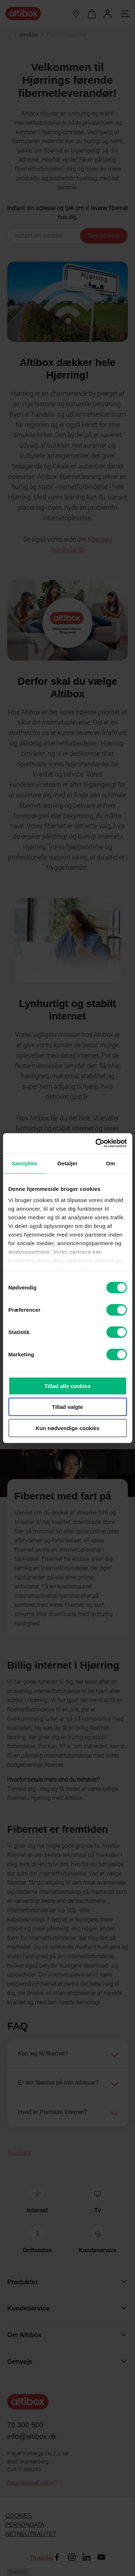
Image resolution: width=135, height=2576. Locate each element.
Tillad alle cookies (67, 1386)
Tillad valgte (67, 1407)
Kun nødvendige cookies (68, 1428)
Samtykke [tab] (24, 1163)
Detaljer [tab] (68, 1163)
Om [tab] (110, 1163)
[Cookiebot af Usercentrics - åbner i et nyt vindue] (96, 1143)
